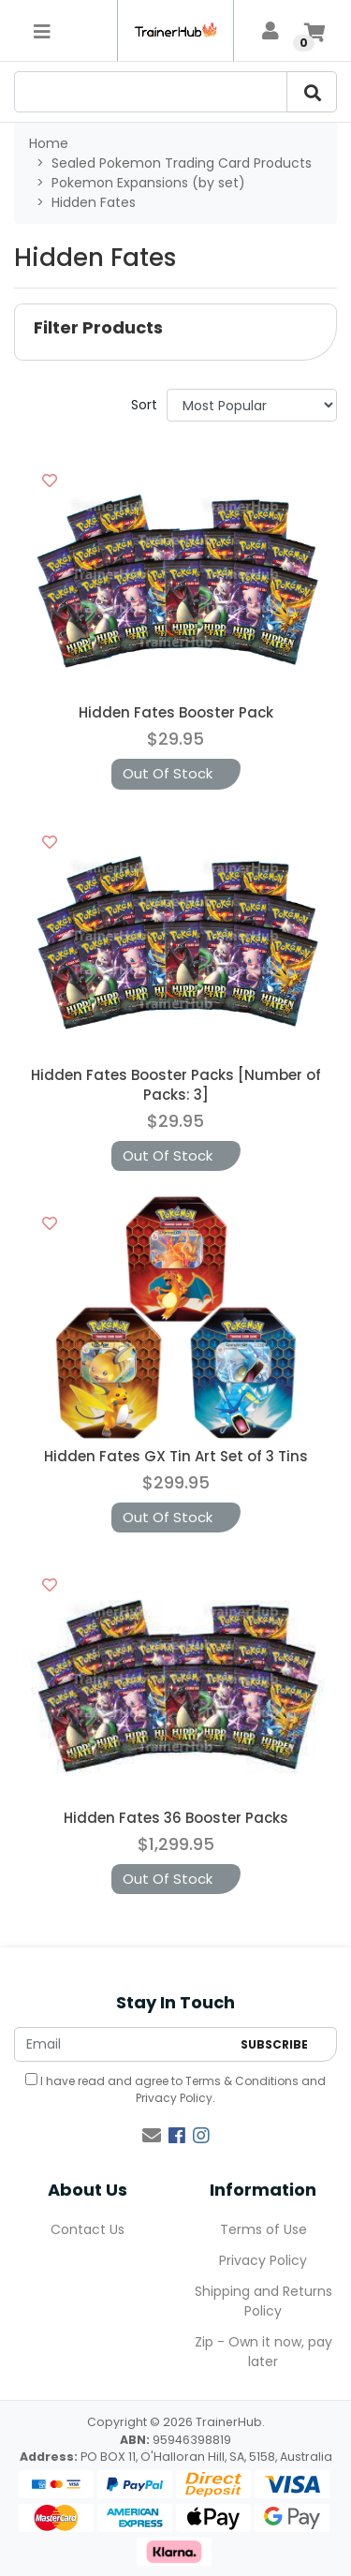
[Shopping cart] (314, 31)
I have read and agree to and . (175, 2089)
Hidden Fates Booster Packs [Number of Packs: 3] (176, 1084)
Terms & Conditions (242, 2081)
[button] (175, 332)
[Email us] (151, 2135)
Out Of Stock (167, 773)
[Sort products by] (252, 405)
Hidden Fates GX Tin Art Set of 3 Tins (176, 1456)
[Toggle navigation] (42, 31)
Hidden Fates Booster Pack (176, 712)
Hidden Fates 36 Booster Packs (176, 1818)
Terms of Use (263, 2229)
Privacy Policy (174, 2098)
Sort (144, 404)
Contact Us (87, 2229)
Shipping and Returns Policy (263, 2301)
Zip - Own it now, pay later (263, 2351)
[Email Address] (122, 2044)
